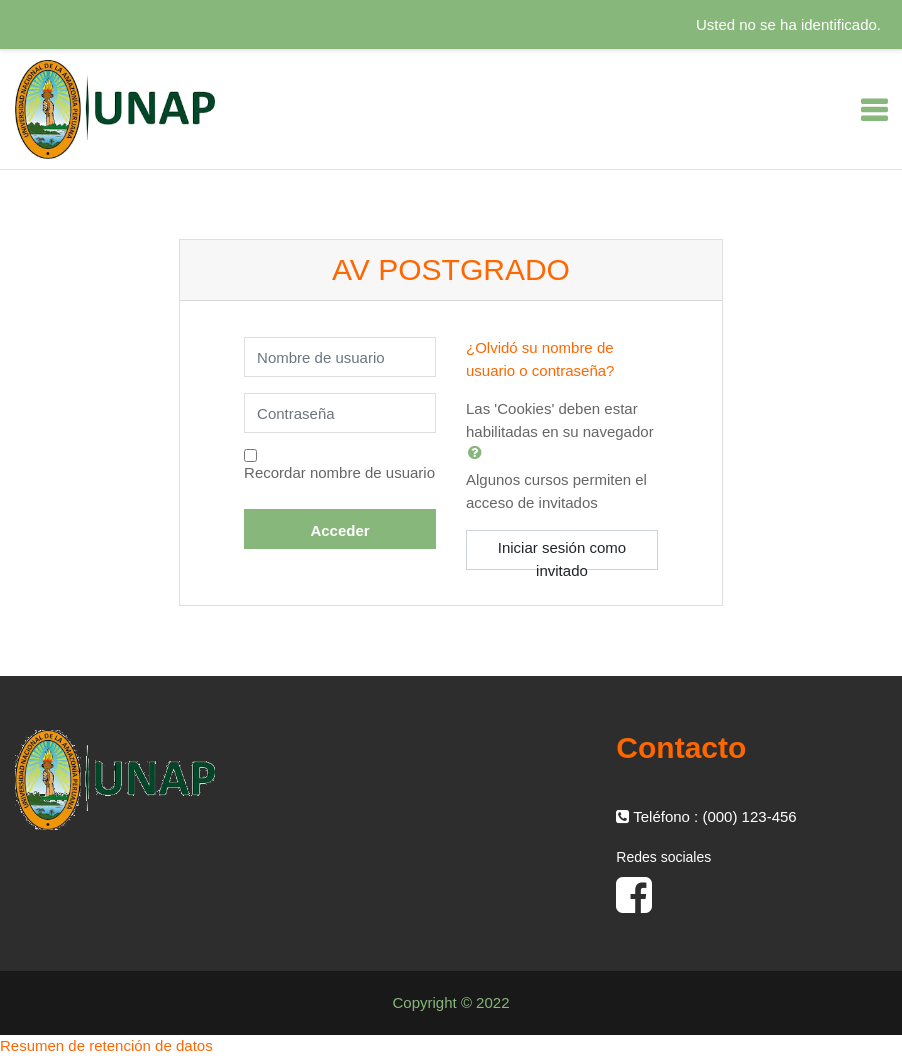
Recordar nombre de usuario (339, 472)
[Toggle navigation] (874, 110)
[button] (479, 452)
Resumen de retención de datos (106, 1045)
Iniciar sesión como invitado (562, 554)
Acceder (339, 530)
